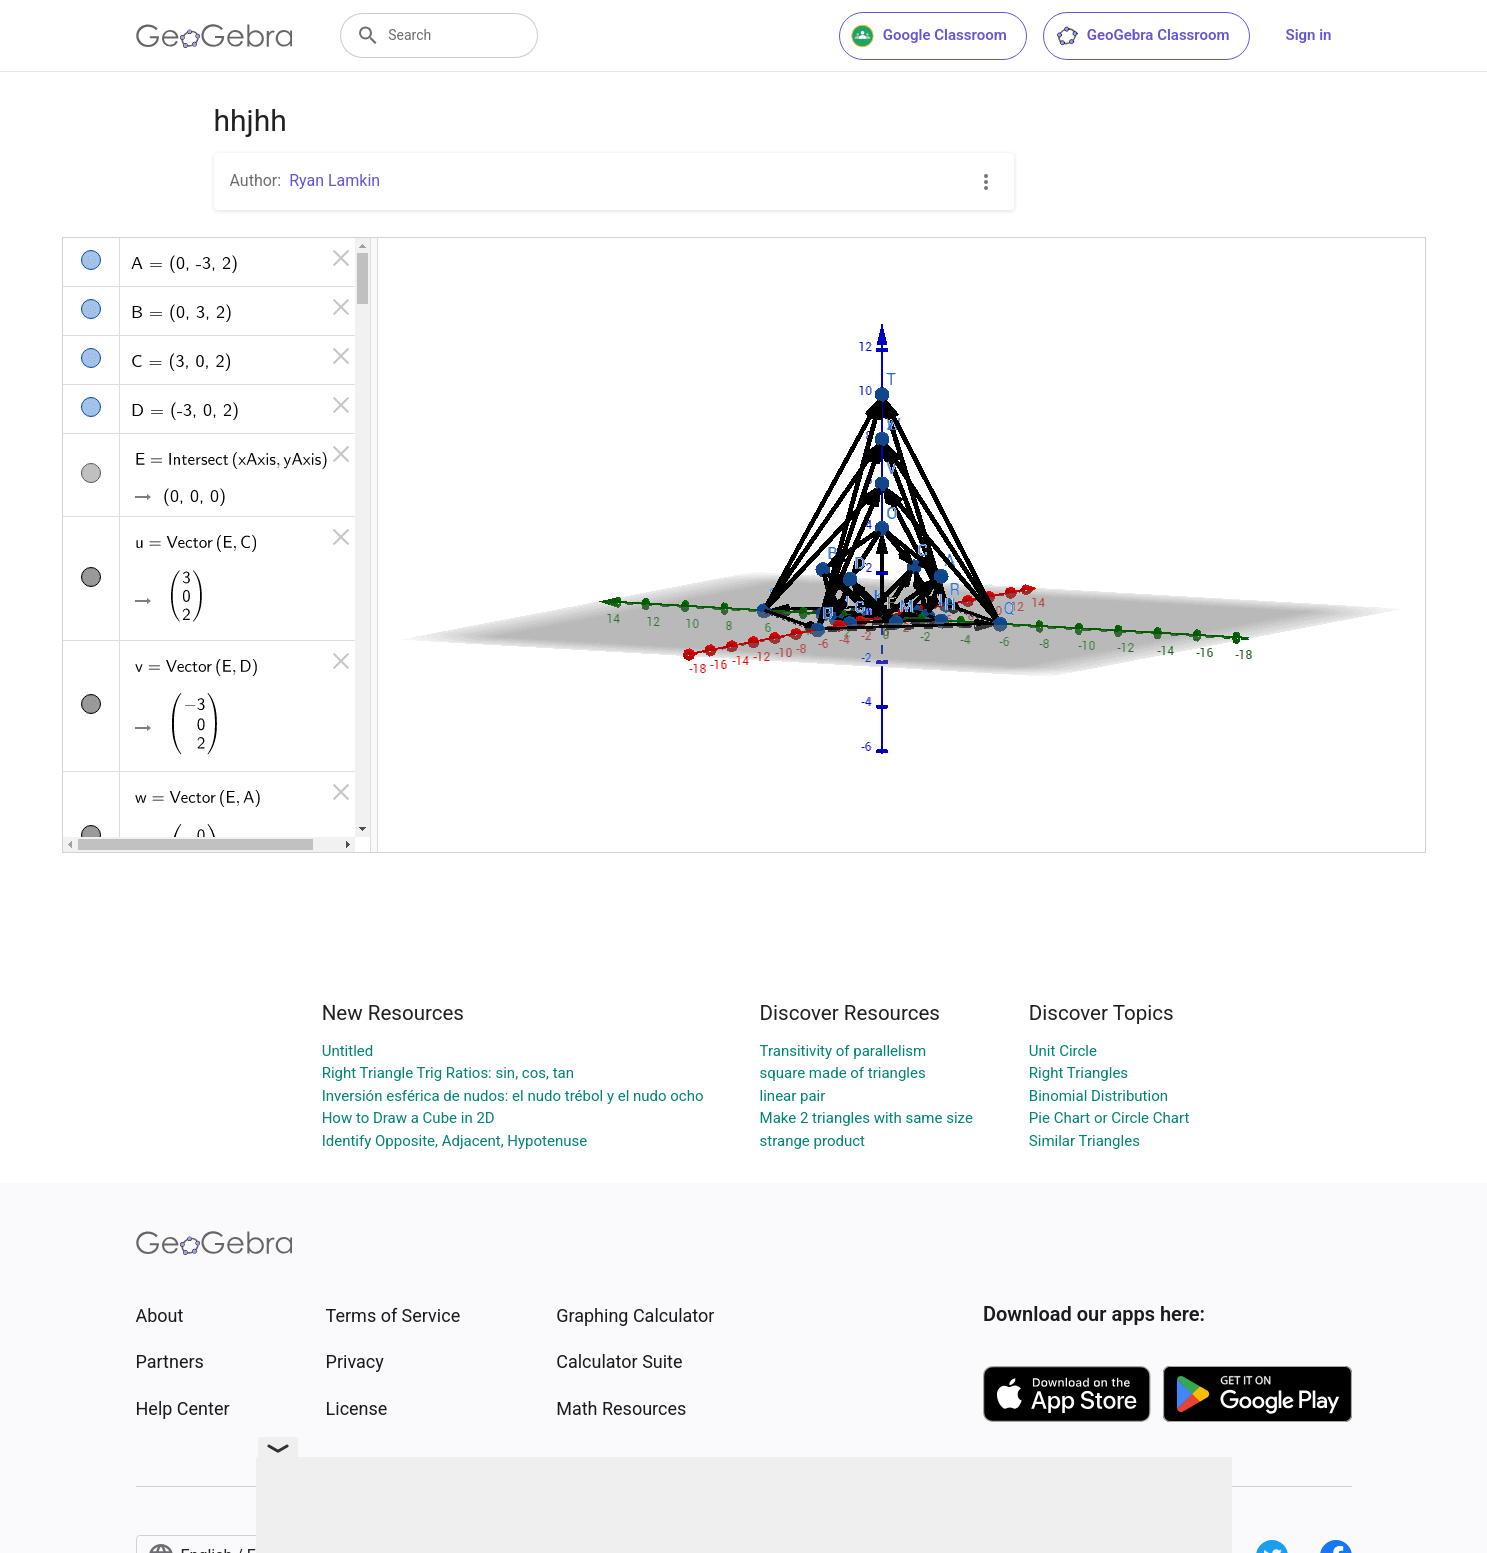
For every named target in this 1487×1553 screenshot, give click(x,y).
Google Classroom (929, 36)
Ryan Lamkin (334, 180)
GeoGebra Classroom (1142, 36)
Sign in (1309, 35)
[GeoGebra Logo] (214, 36)
